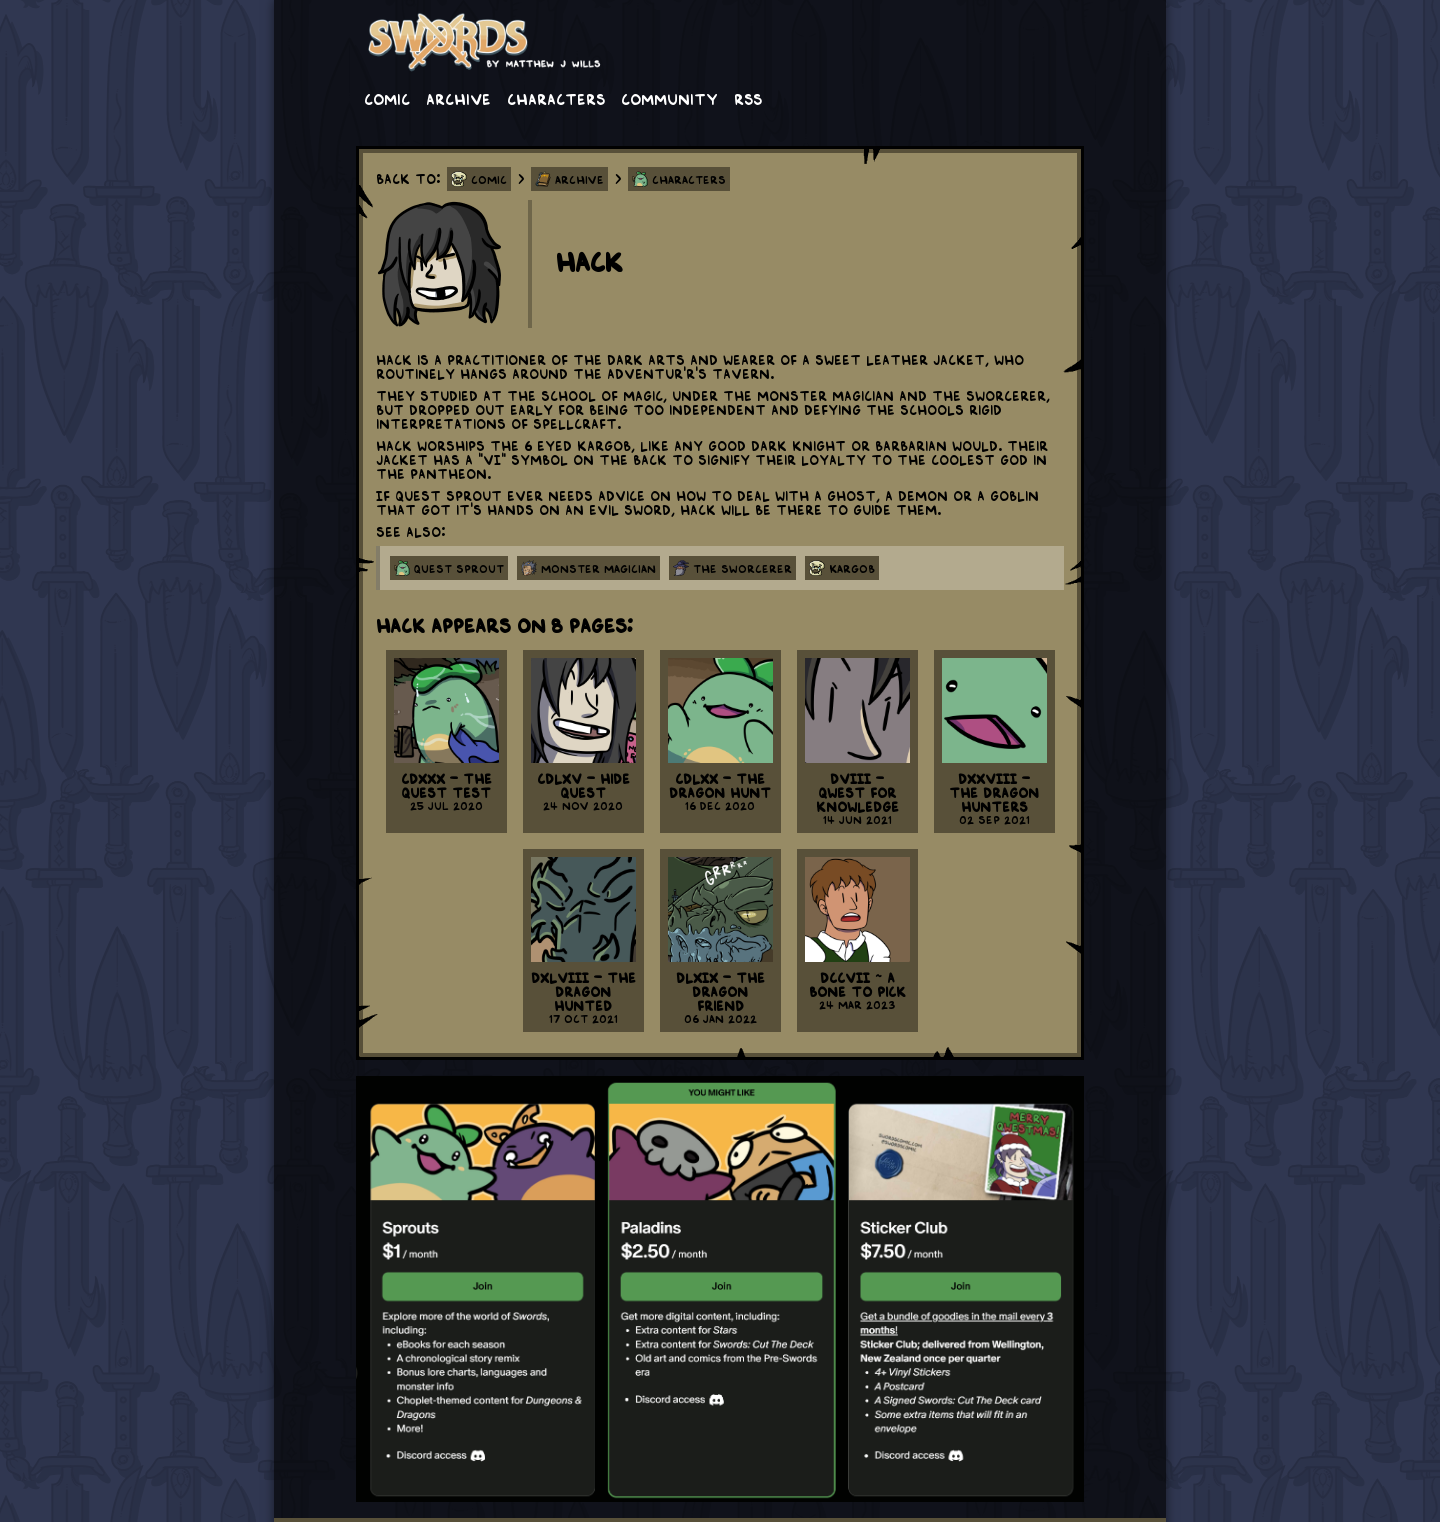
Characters (556, 98)
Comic (387, 98)
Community (669, 98)
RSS (748, 98)
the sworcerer (742, 568)
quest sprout (459, 568)
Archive (458, 98)
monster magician (598, 568)
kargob (852, 568)
